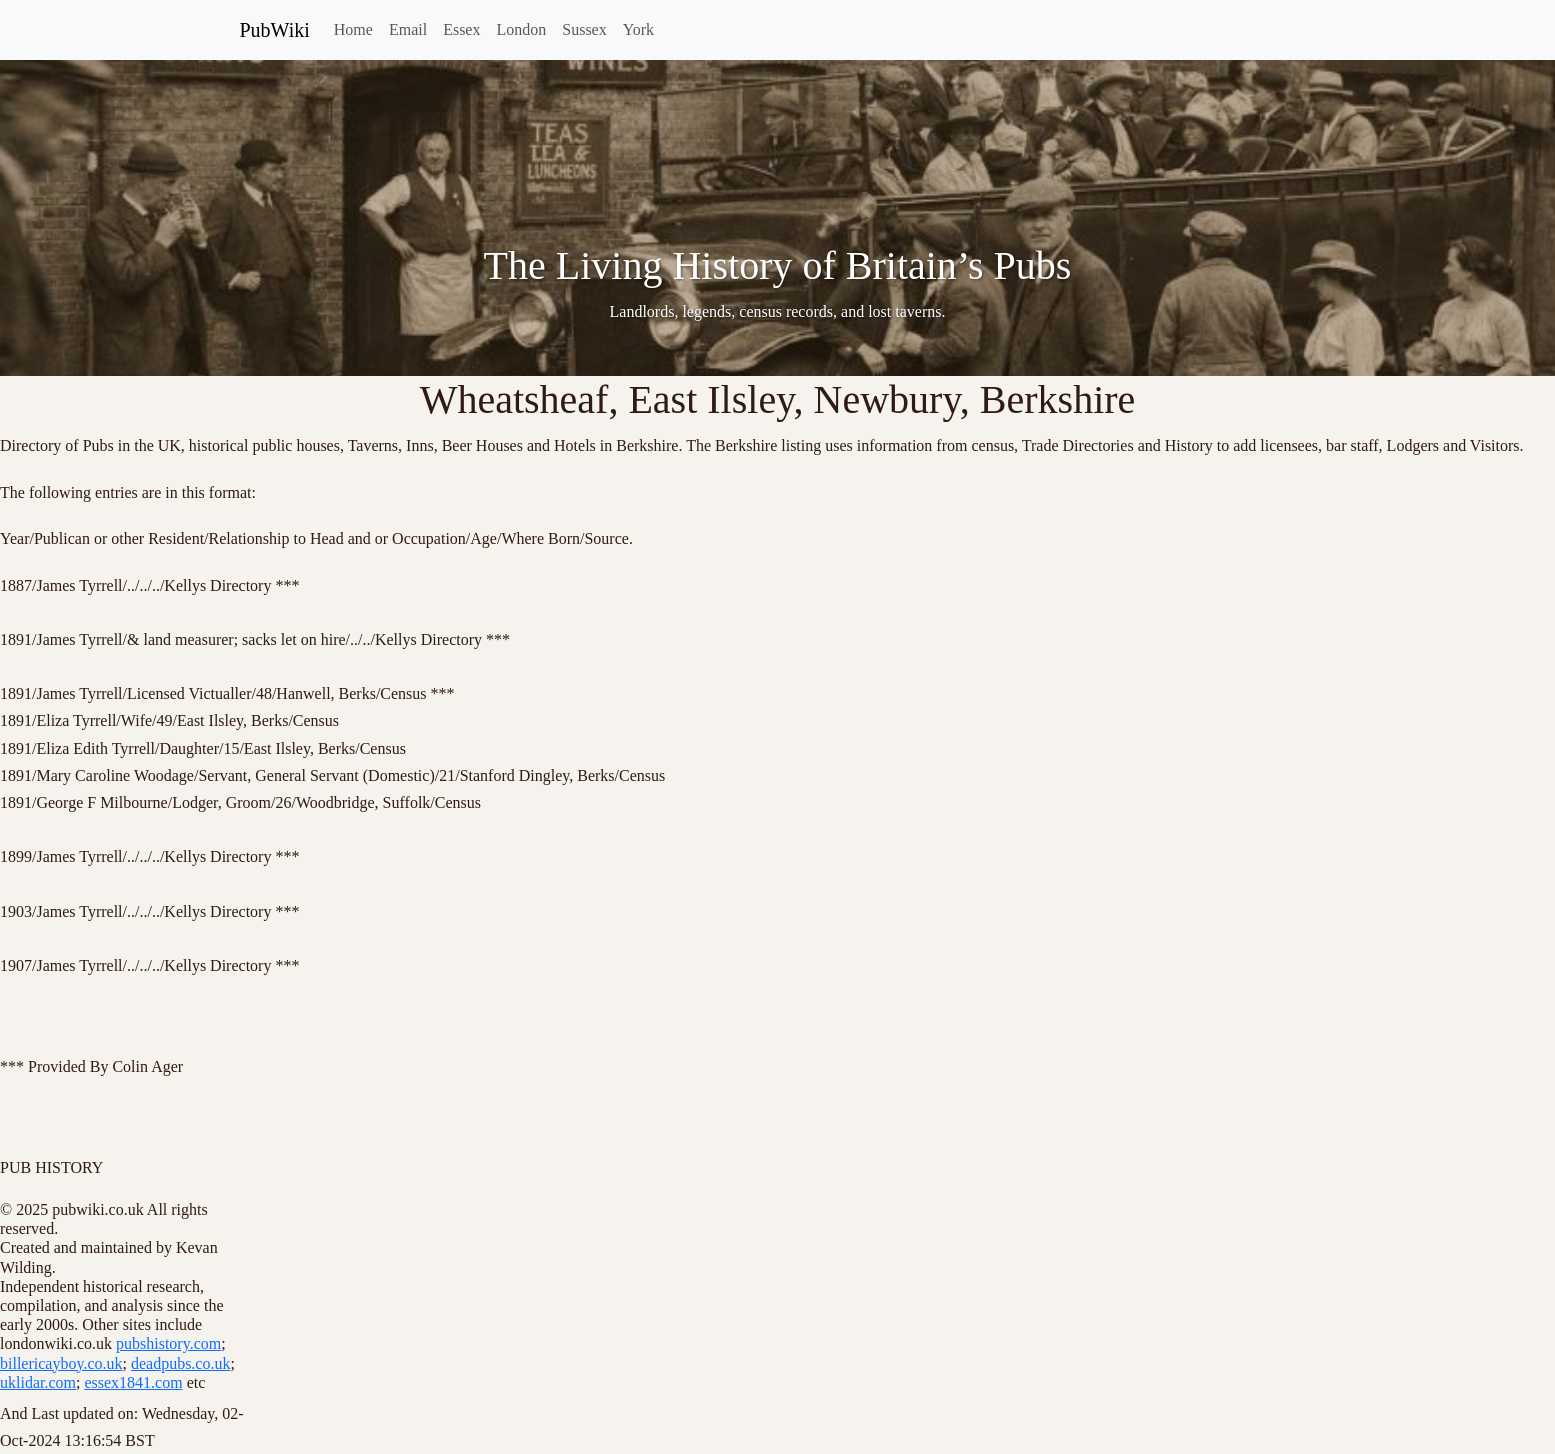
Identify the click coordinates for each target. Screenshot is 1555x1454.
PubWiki (275, 30)
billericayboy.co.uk (61, 1363)
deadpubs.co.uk (181, 1363)
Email (408, 29)
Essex (461, 29)
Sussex (584, 29)
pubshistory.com (168, 1343)
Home (353, 29)
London (521, 29)
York (638, 29)
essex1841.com (133, 1382)
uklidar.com (38, 1382)
